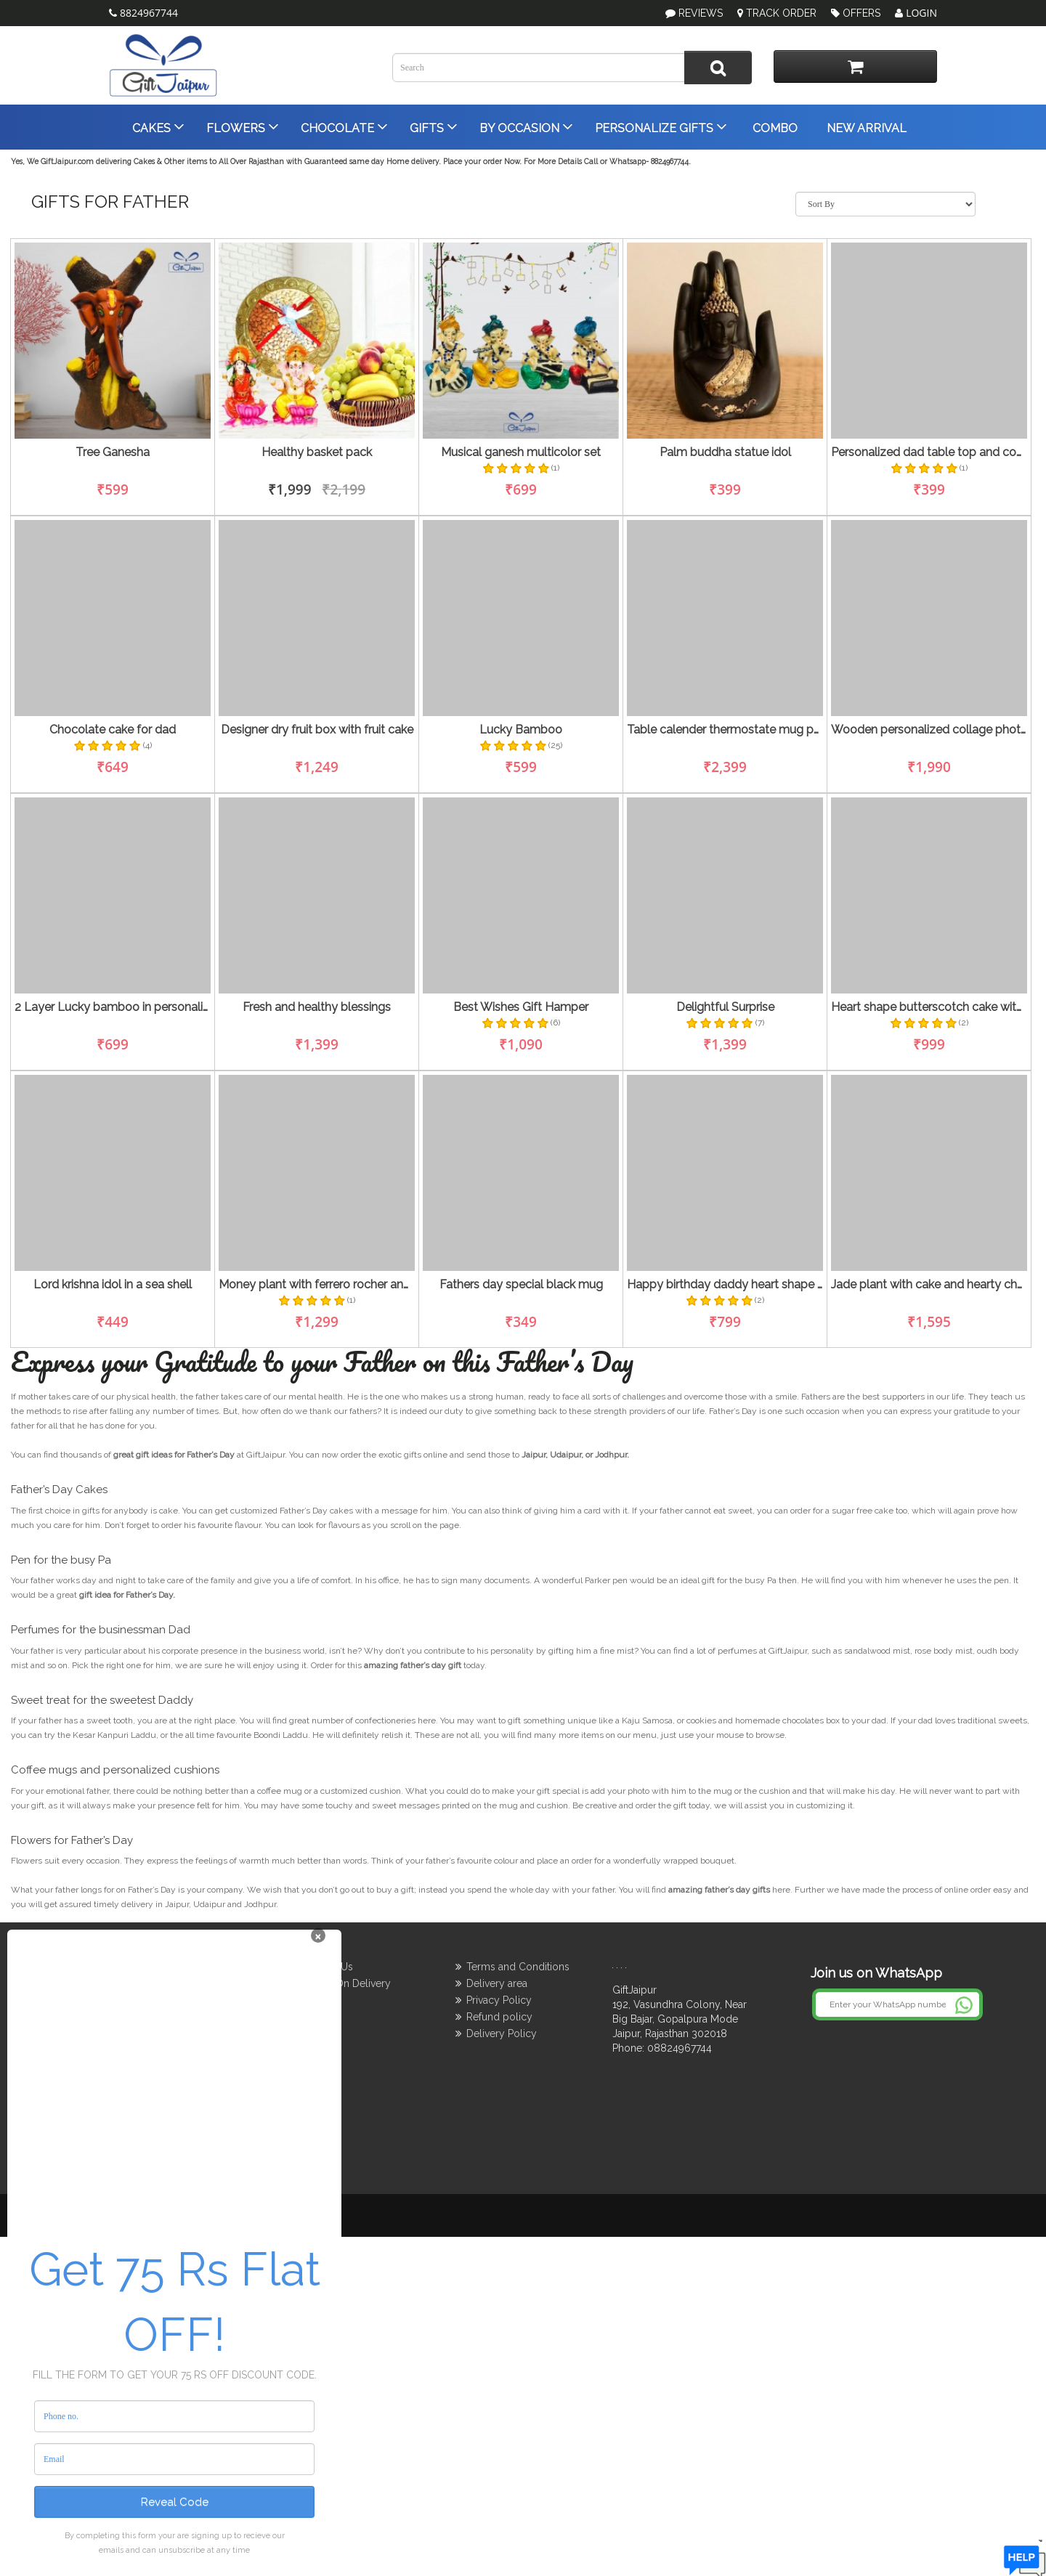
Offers (855, 13)
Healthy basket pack (317, 452)
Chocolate (343, 126)
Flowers (241, 126)
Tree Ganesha (113, 452)
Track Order (776, 13)
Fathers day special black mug (521, 1284)
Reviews (700, 13)
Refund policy (499, 2017)
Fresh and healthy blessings (317, 1007)
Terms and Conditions (517, 1966)
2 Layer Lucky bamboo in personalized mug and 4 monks (113, 1007)
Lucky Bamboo (520, 729)
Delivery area (496, 1983)
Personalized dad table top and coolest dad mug (929, 452)
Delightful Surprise (725, 1007)
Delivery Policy (501, 2033)
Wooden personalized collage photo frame (929, 729)
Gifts (432, 126)
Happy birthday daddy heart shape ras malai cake (725, 1284)
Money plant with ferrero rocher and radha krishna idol (317, 1284)
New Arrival (865, 128)
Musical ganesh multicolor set (521, 452)
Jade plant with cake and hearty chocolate (929, 1284)
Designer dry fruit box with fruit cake (317, 729)
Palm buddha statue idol (725, 452)
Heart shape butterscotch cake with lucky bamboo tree (929, 1007)
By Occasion (525, 126)
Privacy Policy (499, 2000)
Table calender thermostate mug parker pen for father (725, 729)
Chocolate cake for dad (112, 729)
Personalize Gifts (659, 126)
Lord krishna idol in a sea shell (112, 1284)
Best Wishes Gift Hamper (520, 1007)
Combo (774, 128)
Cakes (157, 126)
